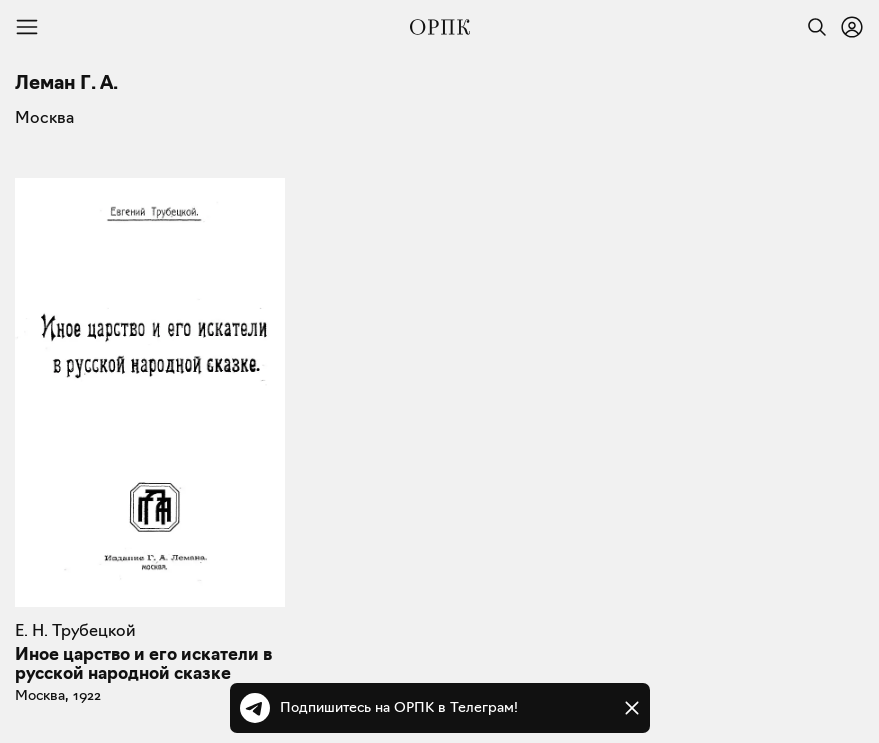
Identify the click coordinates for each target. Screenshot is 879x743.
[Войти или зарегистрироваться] (852, 27)
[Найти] (812, 27)
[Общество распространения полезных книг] (440, 27)
